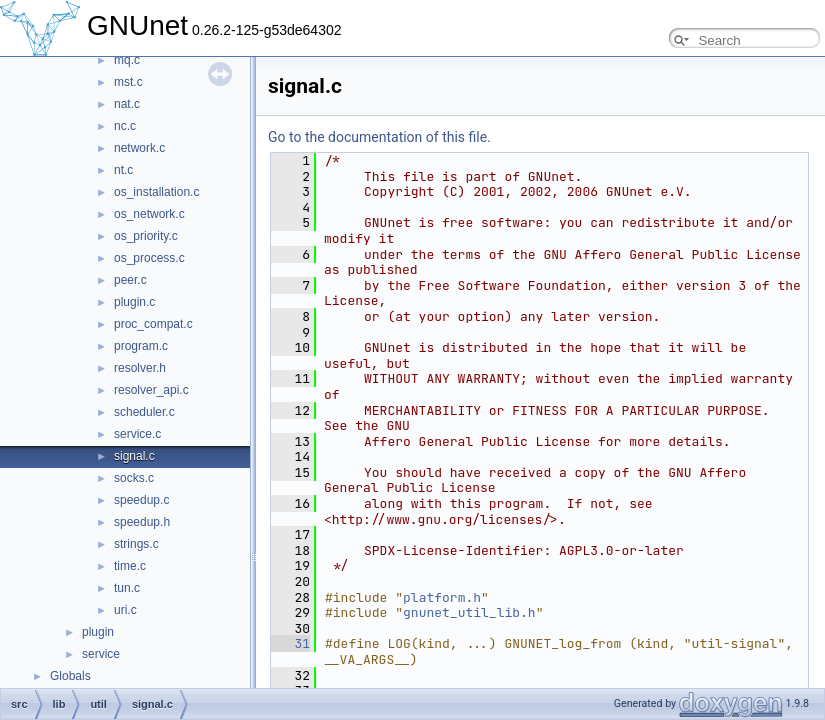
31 (290, 643)
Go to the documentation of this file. (379, 137)
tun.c (127, 588)
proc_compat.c (153, 324)
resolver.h (140, 368)
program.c (141, 346)
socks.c (134, 478)
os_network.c (149, 214)
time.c (130, 566)
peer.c (130, 280)
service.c (137, 434)
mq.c (127, 60)
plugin (98, 632)
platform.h (442, 597)
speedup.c (141, 500)
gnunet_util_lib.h (469, 612)
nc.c (125, 126)
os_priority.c (146, 236)
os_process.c (149, 258)
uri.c (125, 610)
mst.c (128, 82)
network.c (139, 148)
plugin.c (134, 302)
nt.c (123, 170)
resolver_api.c (151, 390)
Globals (70, 676)
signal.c (134, 456)
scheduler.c (144, 412)
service (101, 654)
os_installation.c (156, 192)
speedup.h (142, 522)
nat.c (127, 104)
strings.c (136, 544)
